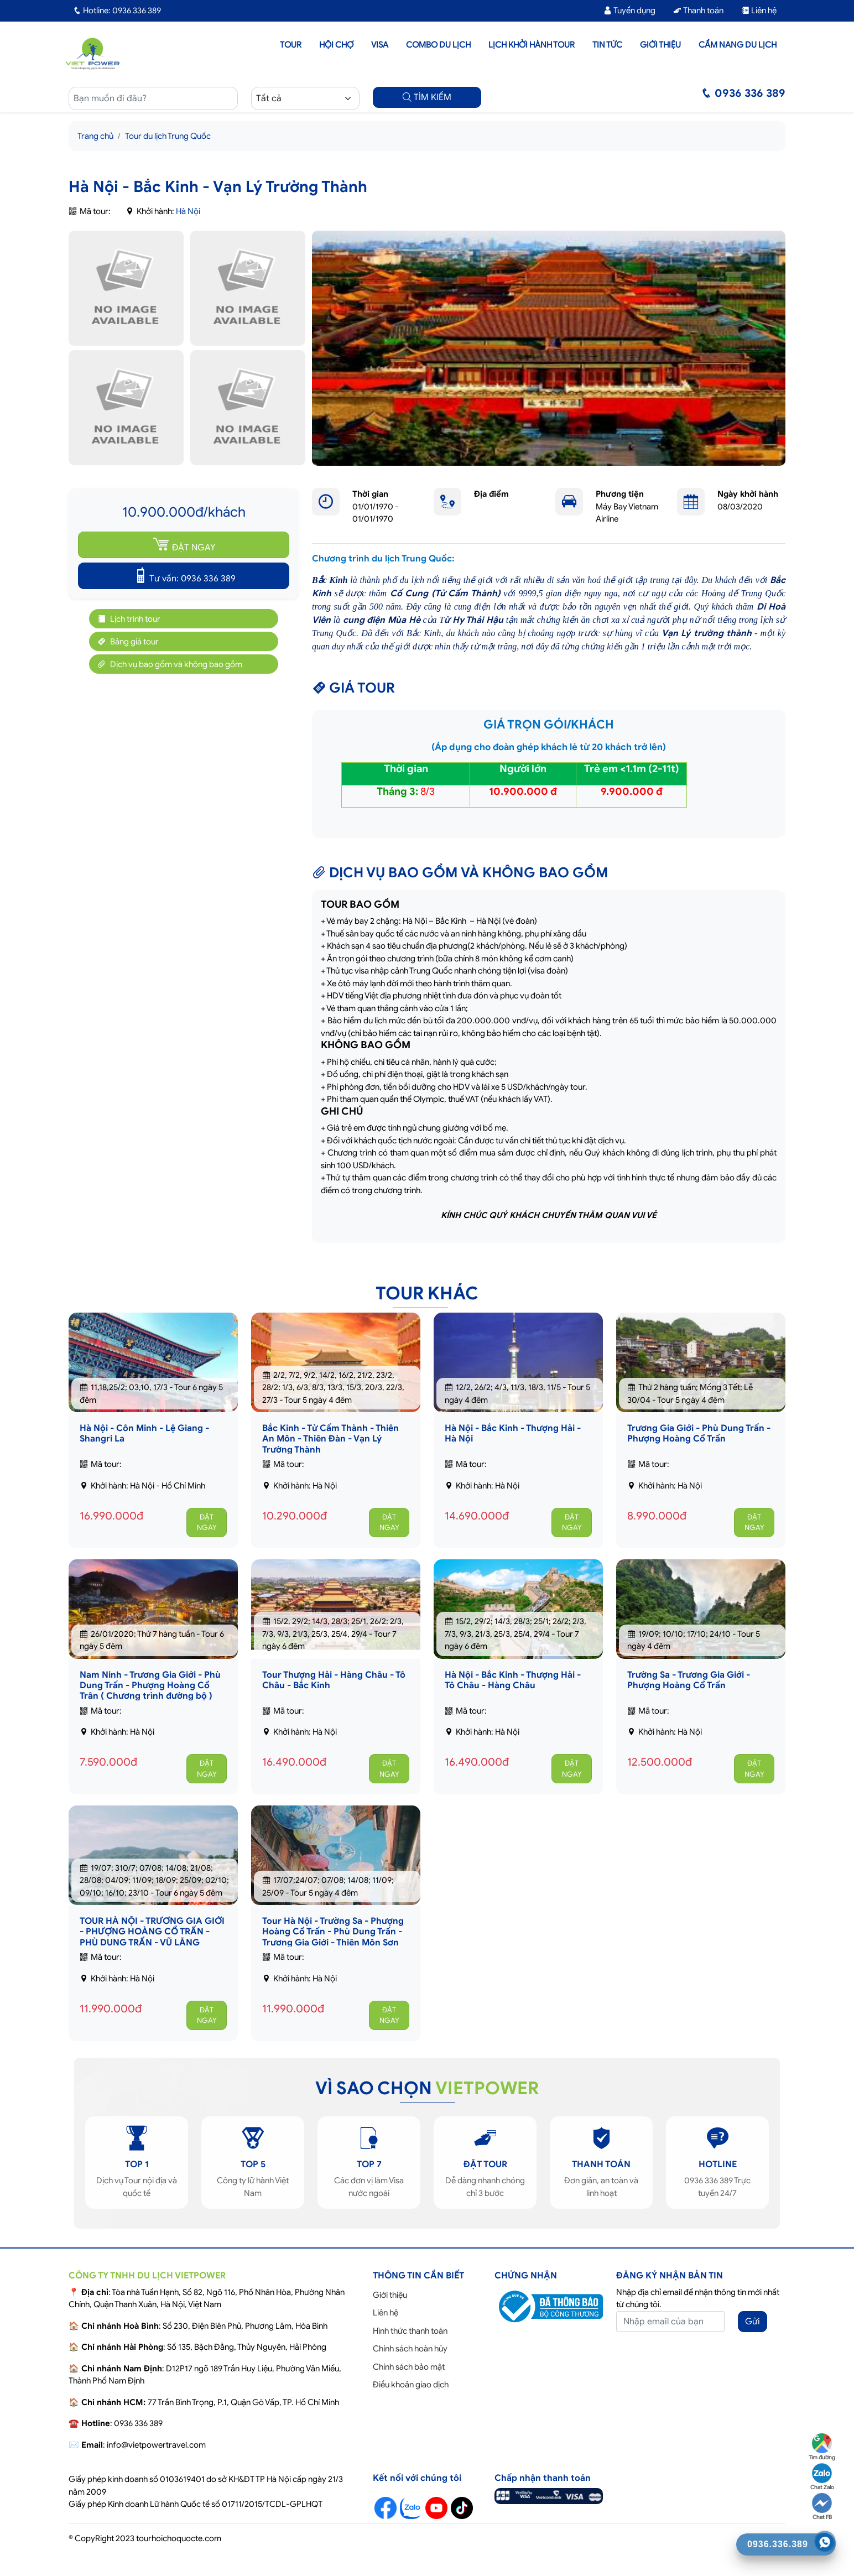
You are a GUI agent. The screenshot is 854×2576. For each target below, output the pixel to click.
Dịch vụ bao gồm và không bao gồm (168, 664)
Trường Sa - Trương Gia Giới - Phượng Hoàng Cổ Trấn (688, 1680)
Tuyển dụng (629, 10)
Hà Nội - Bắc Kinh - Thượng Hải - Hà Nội (513, 1433)
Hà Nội (188, 211)
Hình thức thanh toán (410, 2331)
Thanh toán (698, 10)
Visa (379, 45)
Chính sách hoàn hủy (410, 2349)
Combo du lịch (438, 45)
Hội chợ (336, 45)
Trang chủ (95, 136)
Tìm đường (822, 2447)
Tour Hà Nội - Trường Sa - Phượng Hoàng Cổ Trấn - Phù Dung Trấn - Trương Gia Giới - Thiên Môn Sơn (333, 1932)
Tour (290, 45)
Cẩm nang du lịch (738, 45)
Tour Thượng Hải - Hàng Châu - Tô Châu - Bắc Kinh (333, 1680)
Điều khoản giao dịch (411, 2385)
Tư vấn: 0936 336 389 (184, 575)
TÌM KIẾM (427, 97)
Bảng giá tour (127, 641)
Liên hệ (759, 10)
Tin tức (607, 45)
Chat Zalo (822, 2477)
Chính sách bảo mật (409, 2367)
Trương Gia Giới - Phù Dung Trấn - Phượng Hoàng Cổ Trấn (698, 1433)
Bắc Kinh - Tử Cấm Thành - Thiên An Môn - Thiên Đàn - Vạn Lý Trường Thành (330, 1439)
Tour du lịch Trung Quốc (168, 136)
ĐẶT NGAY (184, 544)
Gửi (752, 2321)
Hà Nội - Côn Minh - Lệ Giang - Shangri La (144, 1433)
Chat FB (822, 2507)
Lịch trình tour (127, 619)
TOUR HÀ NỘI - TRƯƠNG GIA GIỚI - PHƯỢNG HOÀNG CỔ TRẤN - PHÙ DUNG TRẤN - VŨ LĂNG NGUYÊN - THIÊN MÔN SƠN (152, 1937)
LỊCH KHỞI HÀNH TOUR (531, 45)
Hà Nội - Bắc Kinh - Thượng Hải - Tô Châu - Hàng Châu (513, 1680)
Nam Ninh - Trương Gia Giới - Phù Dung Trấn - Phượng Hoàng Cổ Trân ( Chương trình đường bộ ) (150, 1685)
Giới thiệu (660, 45)
